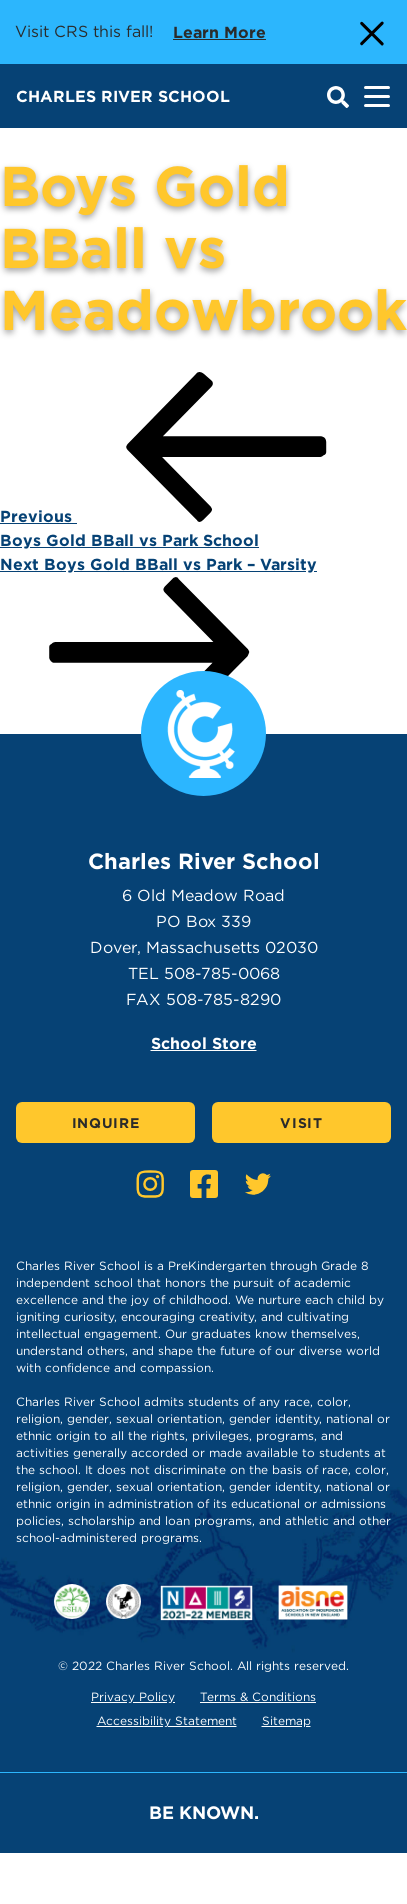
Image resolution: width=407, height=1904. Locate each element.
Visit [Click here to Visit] (301, 1123)
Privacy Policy (133, 1696)
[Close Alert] (370, 32)
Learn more (219, 31)
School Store (204, 1043)
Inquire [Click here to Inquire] (106, 1123)
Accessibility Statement (167, 1720)
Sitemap (286, 1720)
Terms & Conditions (258, 1696)
